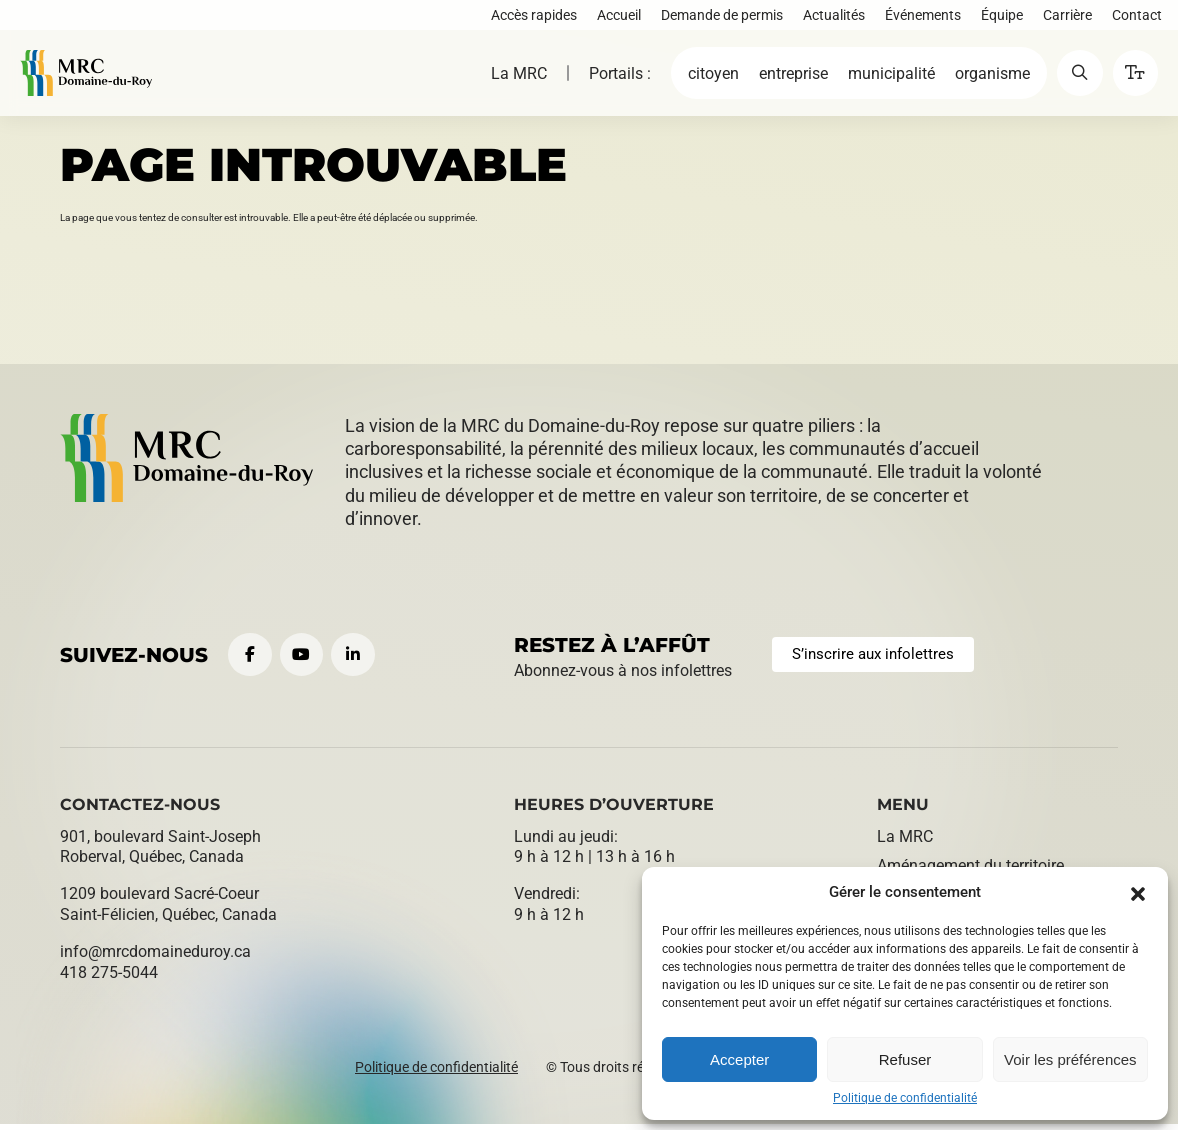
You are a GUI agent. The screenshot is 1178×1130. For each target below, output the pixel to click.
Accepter (739, 1059)
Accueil (615, 18)
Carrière (1063, 18)
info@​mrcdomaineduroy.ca (155, 957)
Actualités (830, 18)
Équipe (998, 18)
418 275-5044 (109, 978)
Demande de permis (718, 18)
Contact (1133, 18)
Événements (919, 18)
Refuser (905, 1059)
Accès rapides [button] (530, 18)
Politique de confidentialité (905, 1098)
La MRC (506, 81)
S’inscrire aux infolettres (879, 657)
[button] (1138, 892)
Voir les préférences (1070, 1059)
